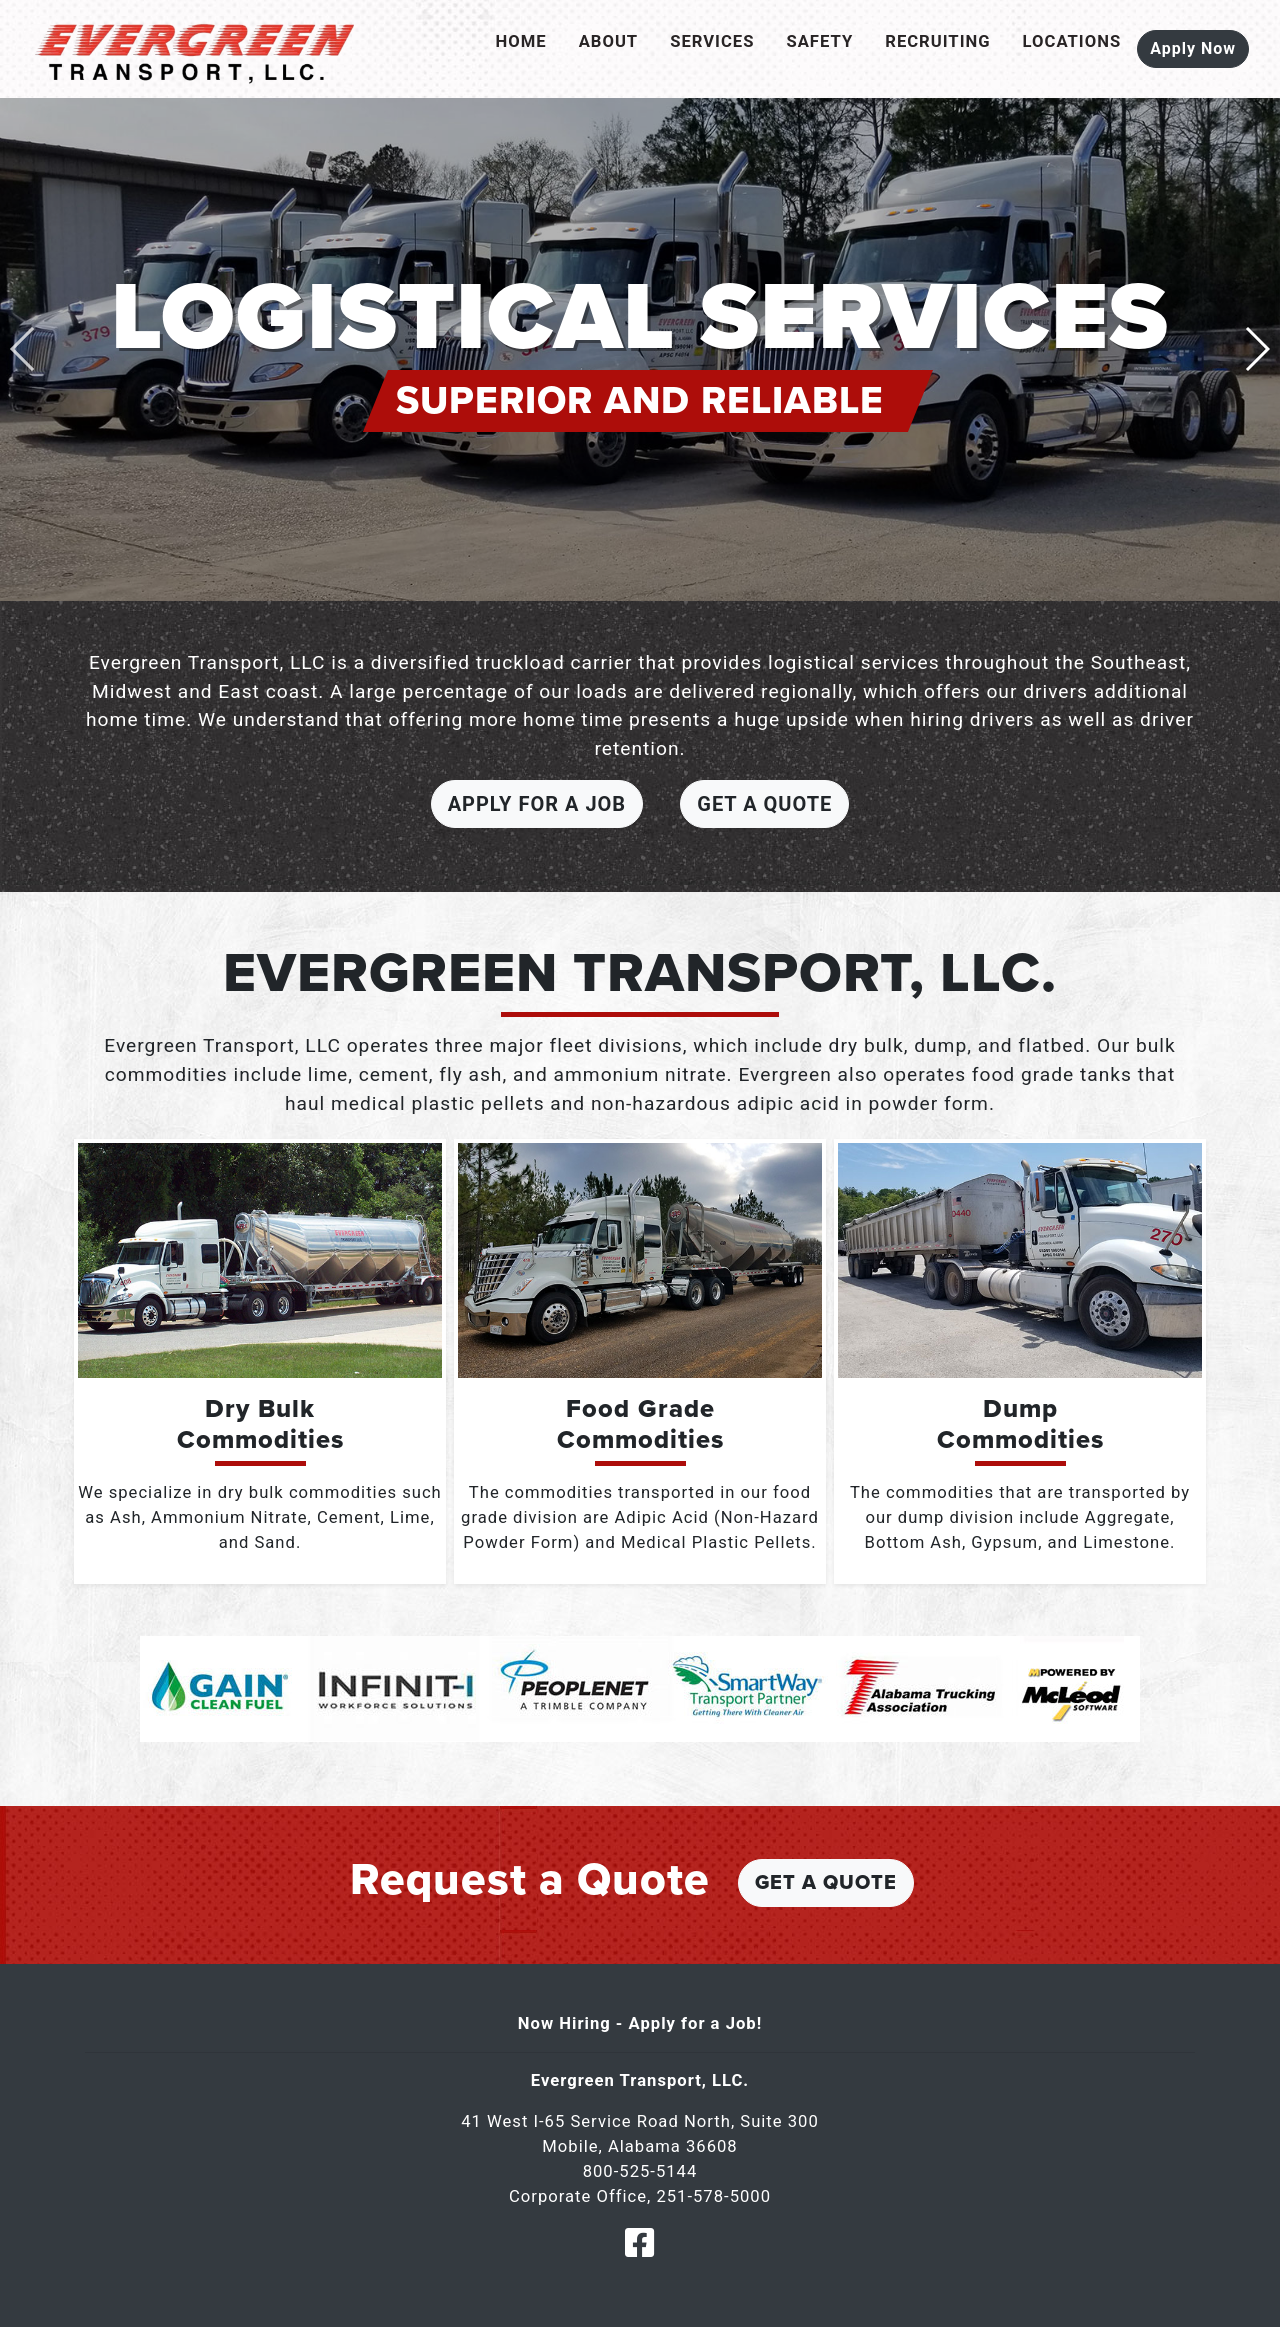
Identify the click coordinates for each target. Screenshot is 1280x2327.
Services (712, 41)
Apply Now (1193, 48)
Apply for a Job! (696, 2023)
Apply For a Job (537, 804)
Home (521, 41)
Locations (1072, 41)
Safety (819, 41)
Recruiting (937, 41)
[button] (1256, 349)
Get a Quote (764, 804)
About (609, 41)
